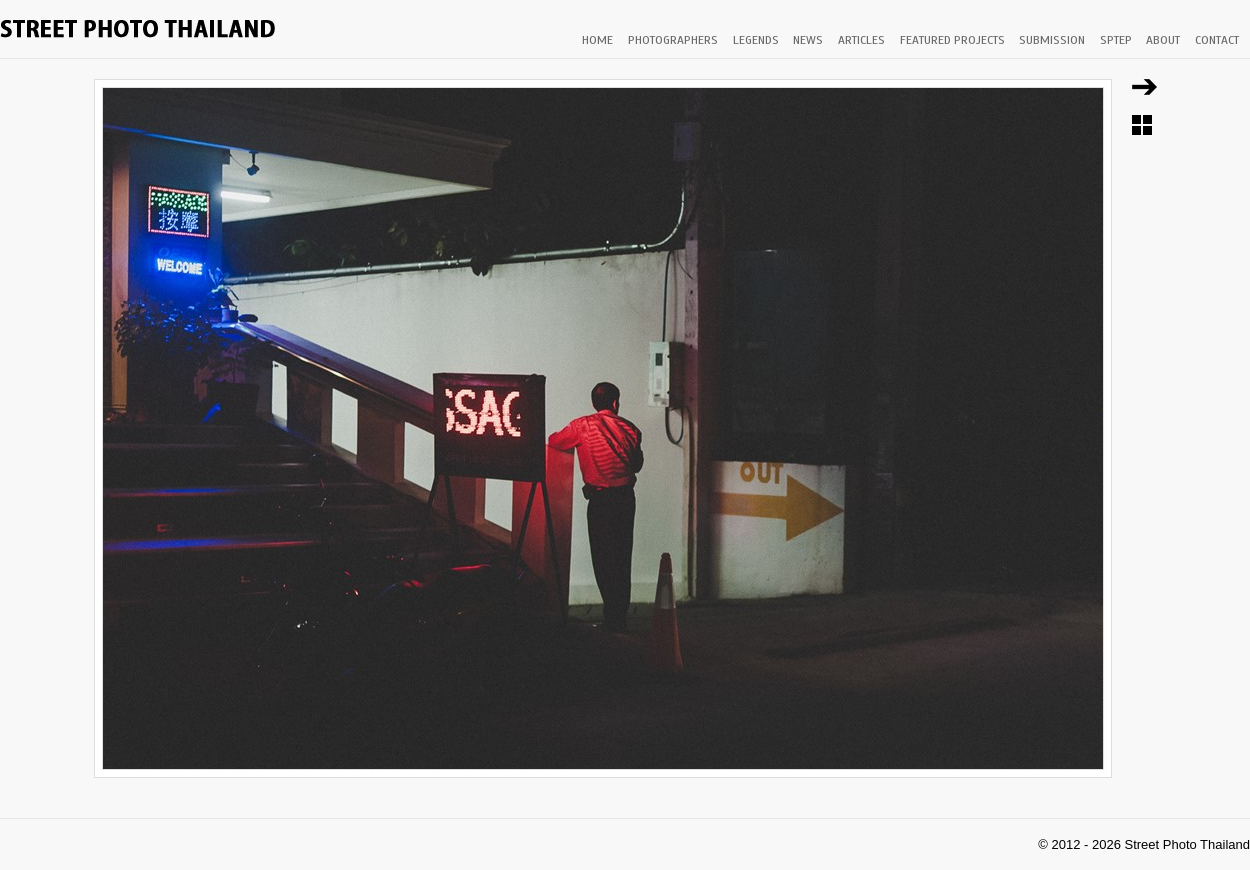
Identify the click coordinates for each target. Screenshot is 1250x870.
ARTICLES (861, 40)
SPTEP (1116, 40)
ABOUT (1163, 40)
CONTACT (1217, 40)
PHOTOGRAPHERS (673, 40)
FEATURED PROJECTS (952, 40)
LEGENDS (756, 40)
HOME (597, 40)
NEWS (808, 40)
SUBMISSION (1052, 40)
